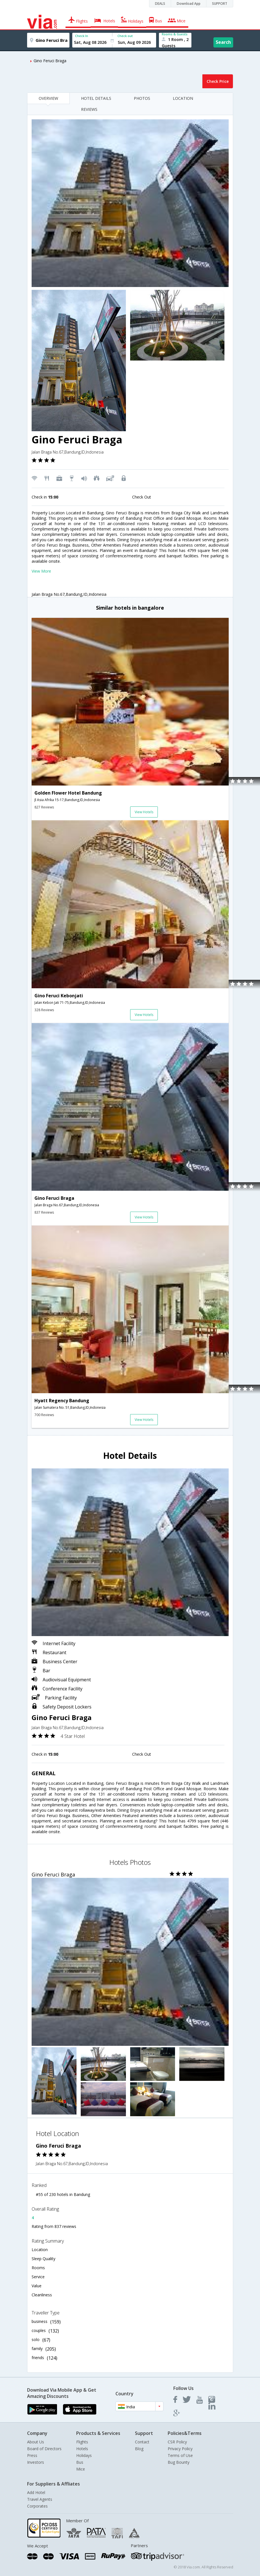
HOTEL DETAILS (96, 98)
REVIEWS (89, 109)
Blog (139, 2448)
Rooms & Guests (174, 34)
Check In (81, 36)
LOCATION (183, 98)
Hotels (82, 2448)
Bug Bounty (178, 2462)
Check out (125, 36)
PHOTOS (142, 98)
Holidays (84, 2455)
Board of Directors (44, 2448)
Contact (142, 2442)
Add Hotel (36, 2492)
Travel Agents (39, 2499)
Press (32, 2455)
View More (41, 571)
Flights (82, 2442)
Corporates (37, 2506)
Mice (80, 2469)
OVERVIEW (48, 98)
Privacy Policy (180, 2448)
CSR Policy (177, 2442)
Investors (35, 2462)
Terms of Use (180, 2455)
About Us (35, 2442)
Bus (79, 2462)
